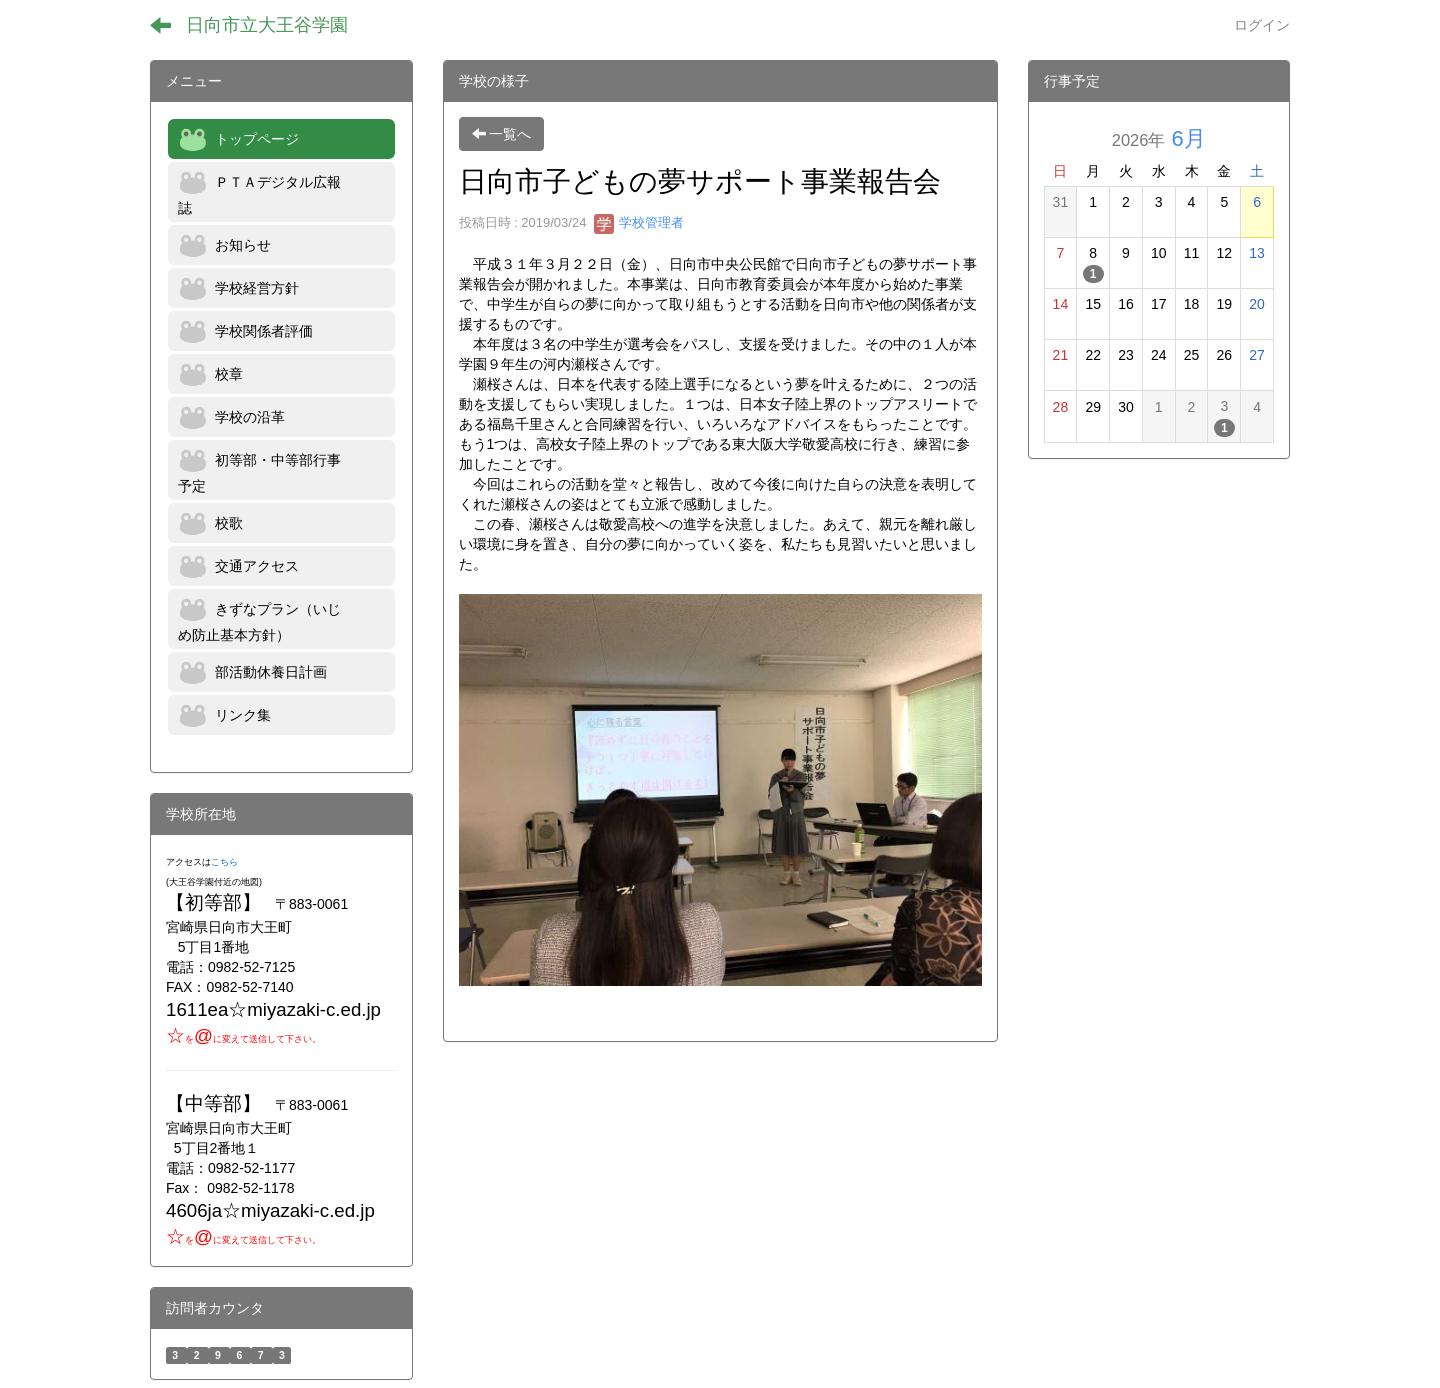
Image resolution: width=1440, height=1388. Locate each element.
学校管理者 (639, 222)
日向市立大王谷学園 (267, 25)
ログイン (1262, 25)
